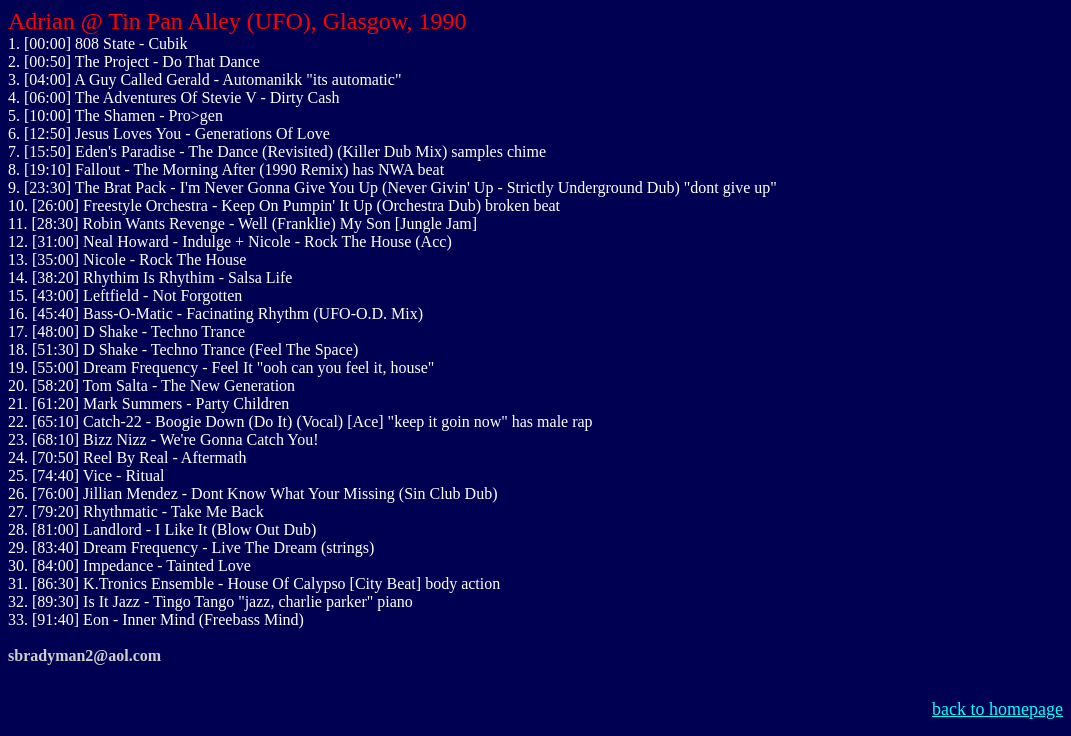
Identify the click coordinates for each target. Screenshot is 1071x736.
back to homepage (997, 709)
